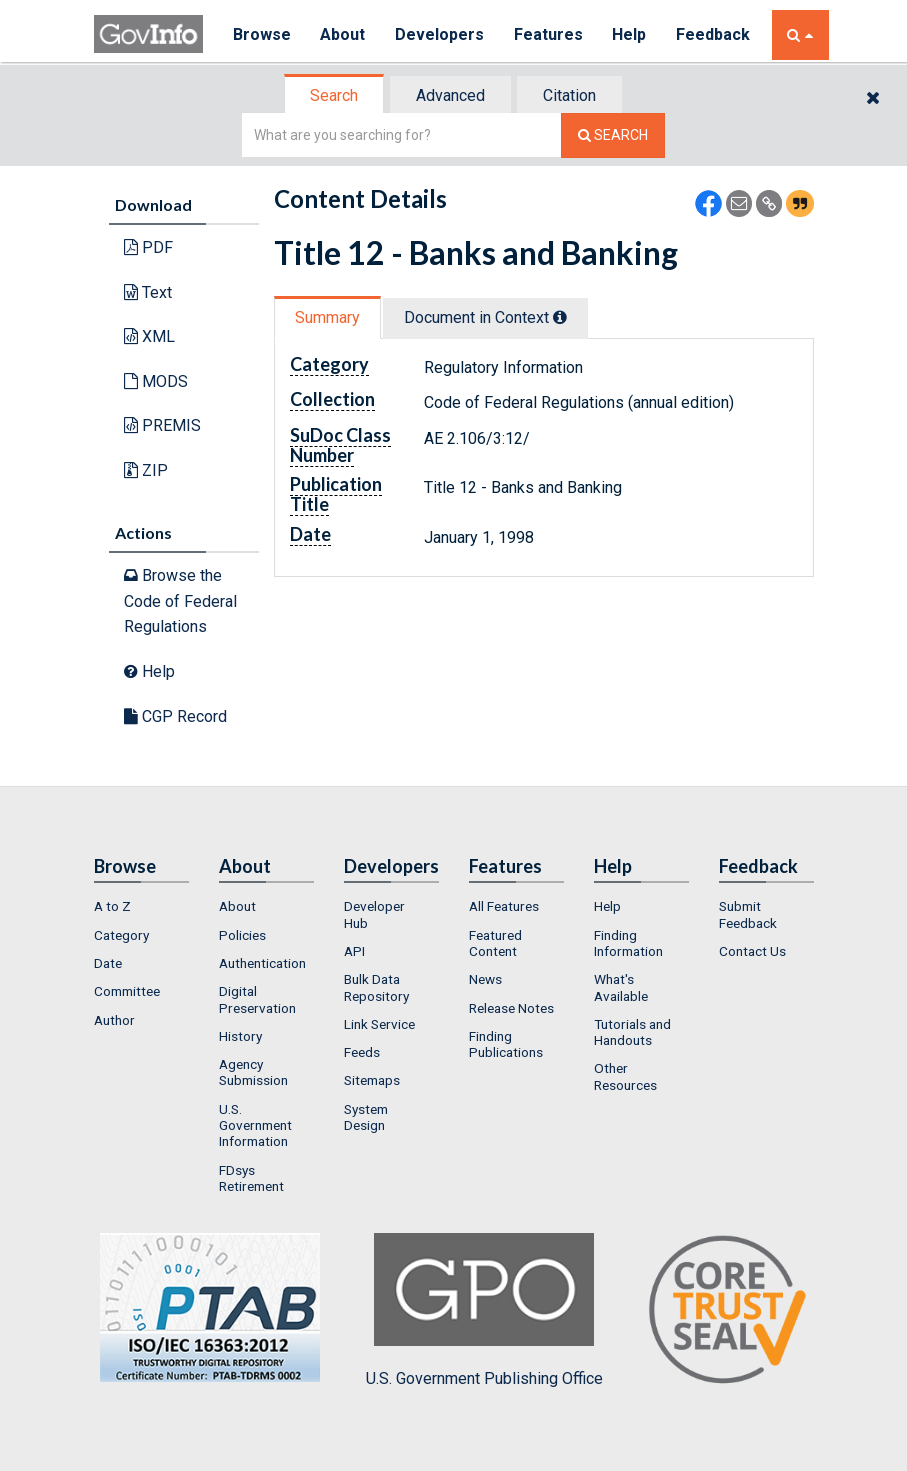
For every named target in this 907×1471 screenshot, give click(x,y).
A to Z (112, 906)
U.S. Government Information (255, 1125)
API (354, 951)
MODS (156, 381)
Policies (242, 935)
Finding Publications (506, 1044)
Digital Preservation (257, 999)
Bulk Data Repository (376, 987)
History (240, 1036)
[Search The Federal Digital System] (613, 135)
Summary (327, 317)
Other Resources (625, 1076)
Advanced (450, 95)
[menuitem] (141, 906)
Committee (127, 991)
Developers (440, 34)
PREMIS (162, 425)
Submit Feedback (748, 914)
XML (149, 336)
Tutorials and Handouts (632, 1032)
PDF (148, 247)
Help (631, 34)
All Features (504, 906)
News (485, 979)
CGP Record (175, 716)
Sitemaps (372, 1080)
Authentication (262, 963)
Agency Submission (253, 1072)
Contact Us (752, 951)
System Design (366, 1117)
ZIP (146, 470)
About (343, 34)
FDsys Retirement (251, 1178)
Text (148, 292)
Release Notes (511, 1008)
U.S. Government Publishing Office (484, 1310)
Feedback (715, 34)
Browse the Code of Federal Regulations (180, 601)
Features (549, 34)
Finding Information (628, 943)
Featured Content (495, 943)
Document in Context (485, 317)
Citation (569, 95)
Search (334, 95)
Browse (262, 34)
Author (114, 1020)
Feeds (362, 1052)
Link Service (379, 1024)
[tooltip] (560, 317)
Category (121, 935)
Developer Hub (374, 914)
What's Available (621, 987)
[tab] (335, 95)
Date (108, 963)
